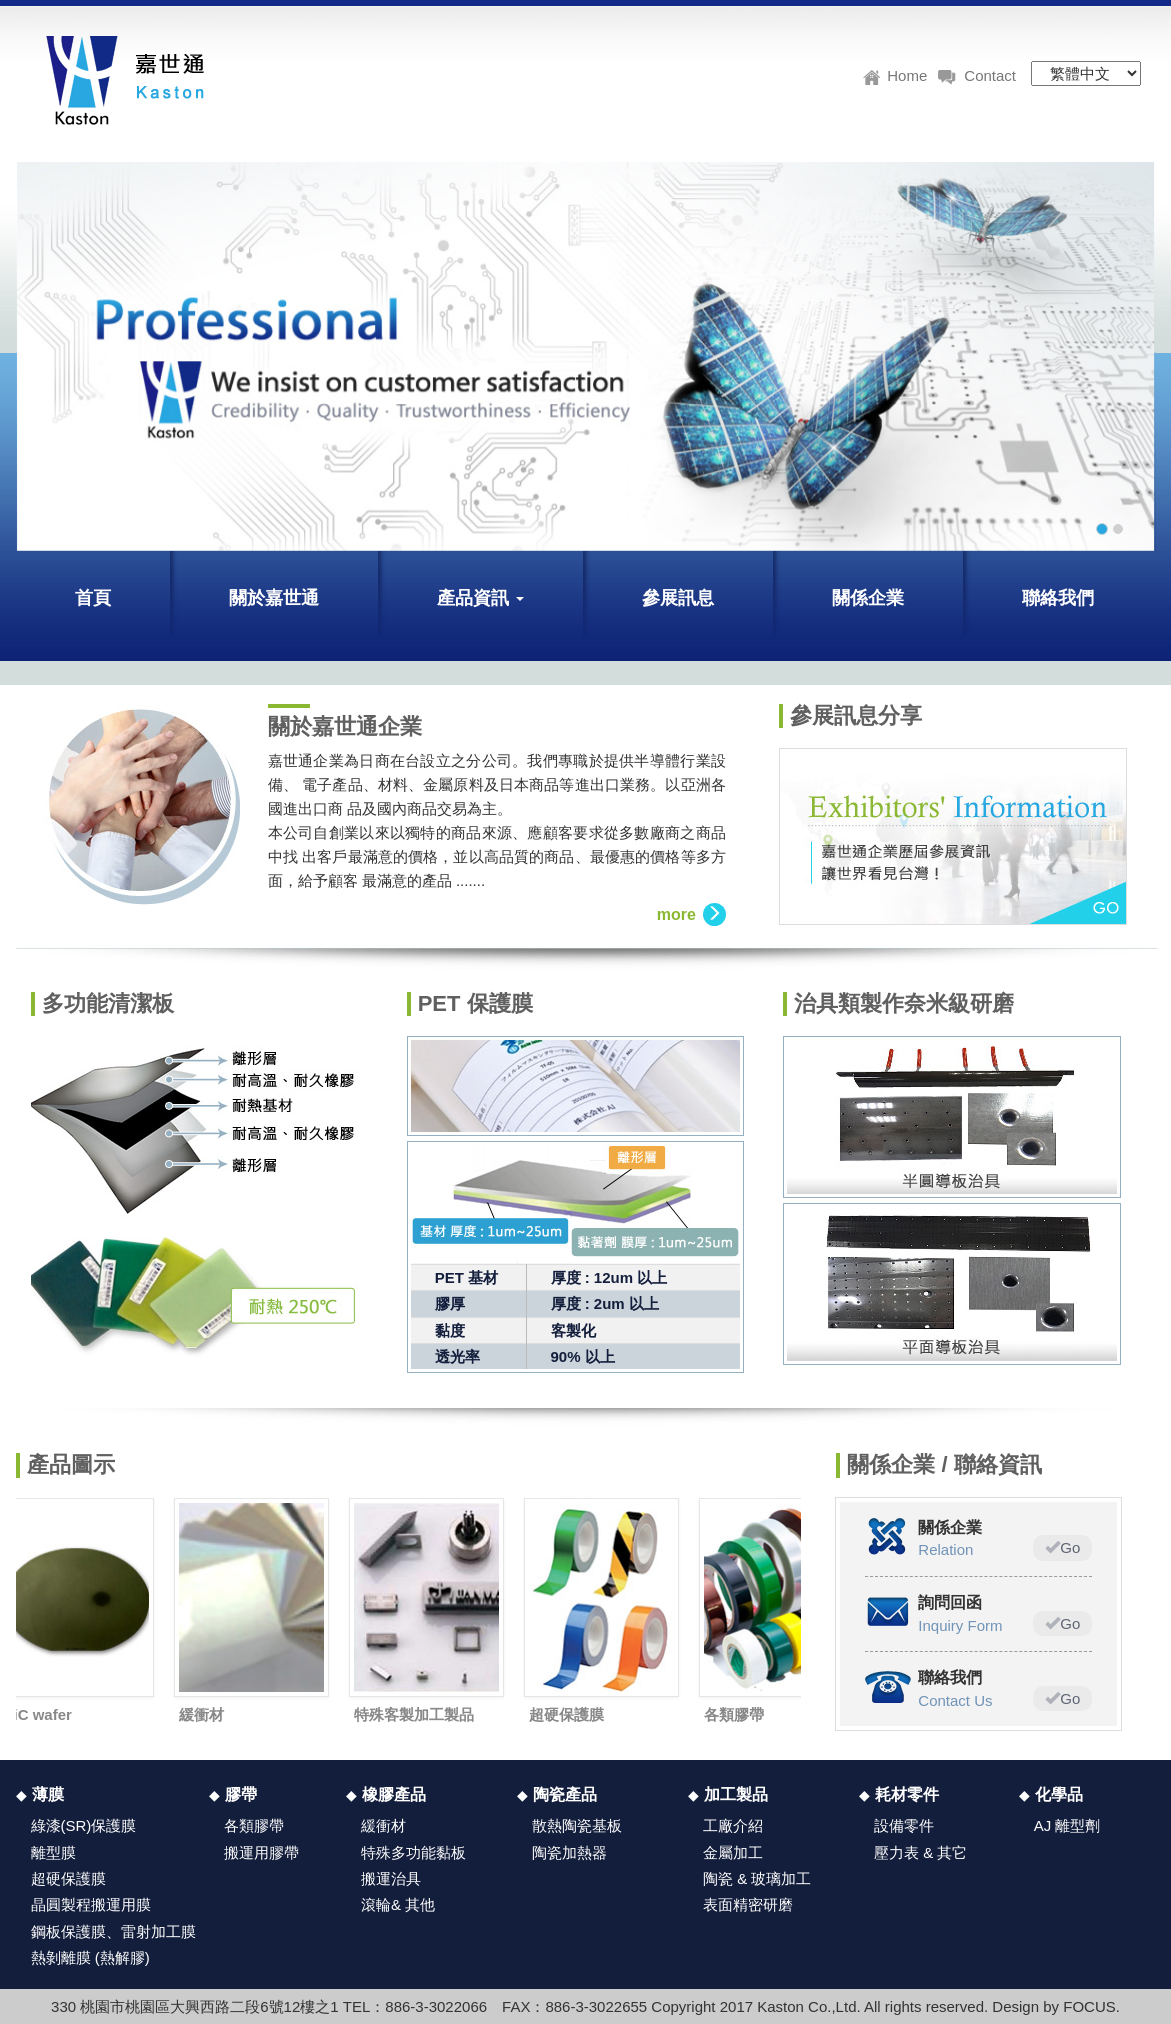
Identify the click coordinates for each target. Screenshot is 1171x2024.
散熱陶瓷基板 (577, 1825)
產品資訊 (480, 598)
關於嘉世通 (274, 598)
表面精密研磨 (748, 1904)
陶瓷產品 (565, 1794)
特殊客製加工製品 (417, 1714)
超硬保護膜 (569, 1714)
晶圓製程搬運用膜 (91, 1904)
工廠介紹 (733, 1825)
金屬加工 (733, 1852)
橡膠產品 (394, 1794)
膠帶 (241, 1794)
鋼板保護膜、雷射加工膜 (113, 1931)
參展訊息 (678, 598)
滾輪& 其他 (398, 1904)
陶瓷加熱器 (569, 1852)
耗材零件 (907, 1794)
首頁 (93, 598)
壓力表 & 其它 (920, 1852)
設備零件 (904, 1825)
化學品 (1059, 1794)
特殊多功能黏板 (413, 1852)
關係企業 (868, 598)
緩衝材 (204, 1714)
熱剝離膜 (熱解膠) (90, 1957)
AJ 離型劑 (1067, 1825)
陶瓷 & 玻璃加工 (757, 1878)
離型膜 (53, 1852)
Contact (976, 73)
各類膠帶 (737, 1714)
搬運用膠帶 (261, 1852)
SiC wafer (41, 1714)
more (691, 914)
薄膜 (48, 1794)
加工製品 (736, 1794)
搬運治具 (391, 1878)
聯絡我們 (1058, 598)
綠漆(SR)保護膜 (84, 1825)
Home (895, 73)
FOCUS (1089, 2006)
